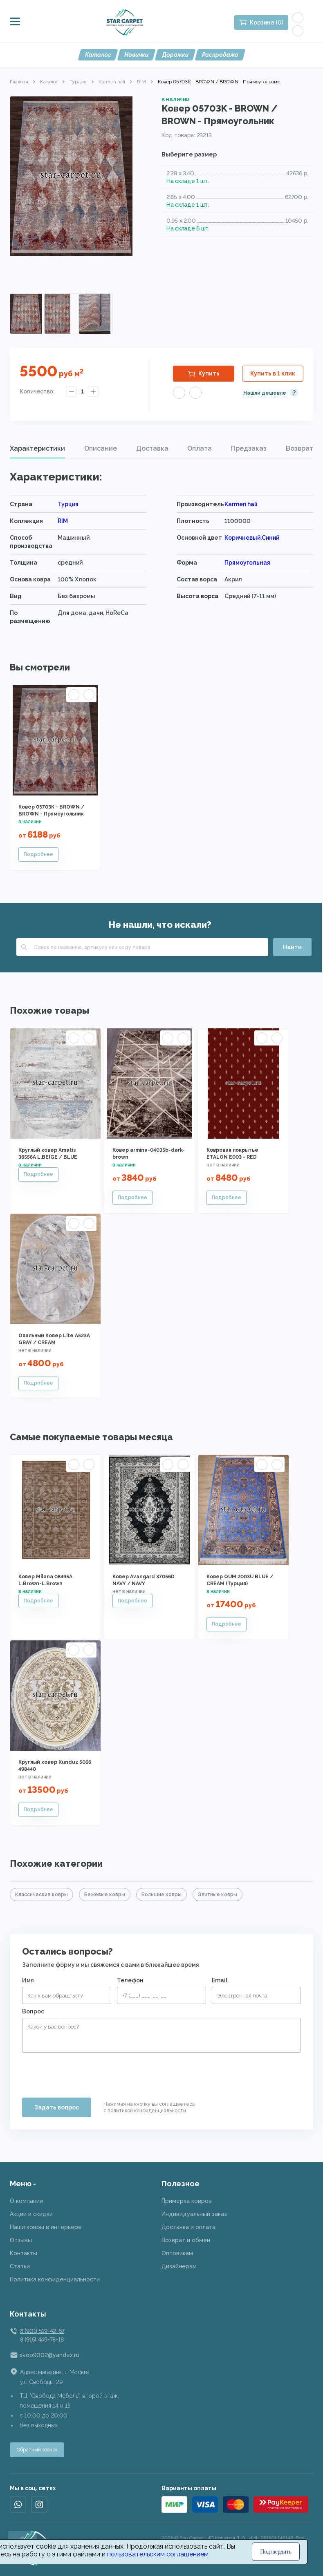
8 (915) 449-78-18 (41, 2339)
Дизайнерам (179, 2266)
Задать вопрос (56, 2107)
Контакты (23, 2253)
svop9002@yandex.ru (49, 2355)
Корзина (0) (266, 22)
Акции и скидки (31, 2214)
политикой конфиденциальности (147, 2111)
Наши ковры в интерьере (46, 2227)
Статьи (20, 2266)
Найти (292, 947)
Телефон (130, 1980)
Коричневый (242, 537)
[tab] (37, 448)
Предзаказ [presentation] (249, 448)
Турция (78, 81)
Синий (270, 537)
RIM (141, 81)
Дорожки (175, 54)
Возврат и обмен (186, 2240)
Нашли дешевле (264, 393)
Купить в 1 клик (272, 373)
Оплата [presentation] (199, 448)
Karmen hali (112, 81)
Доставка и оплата (188, 2227)
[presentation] (84, 2072)
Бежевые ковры (104, 1894)
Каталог (98, 54)
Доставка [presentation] (152, 448)
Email (219, 1980)
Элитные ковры (217, 1894)
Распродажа (220, 54)
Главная (19, 81)
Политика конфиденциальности (55, 2279)
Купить (209, 373)
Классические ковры (41, 1894)
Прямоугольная (247, 562)
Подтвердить (276, 2552)
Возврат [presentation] (299, 448)
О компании (26, 2201)
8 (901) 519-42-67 (42, 2331)
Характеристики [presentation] (37, 448)
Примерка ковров (187, 2201)
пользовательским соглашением (158, 2554)
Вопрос (33, 2011)
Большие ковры (161, 1894)
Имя (28, 1980)
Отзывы (21, 2240)
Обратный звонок (37, 2450)
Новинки (136, 54)
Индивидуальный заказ (194, 2214)
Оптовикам (177, 2253)
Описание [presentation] (100, 448)
